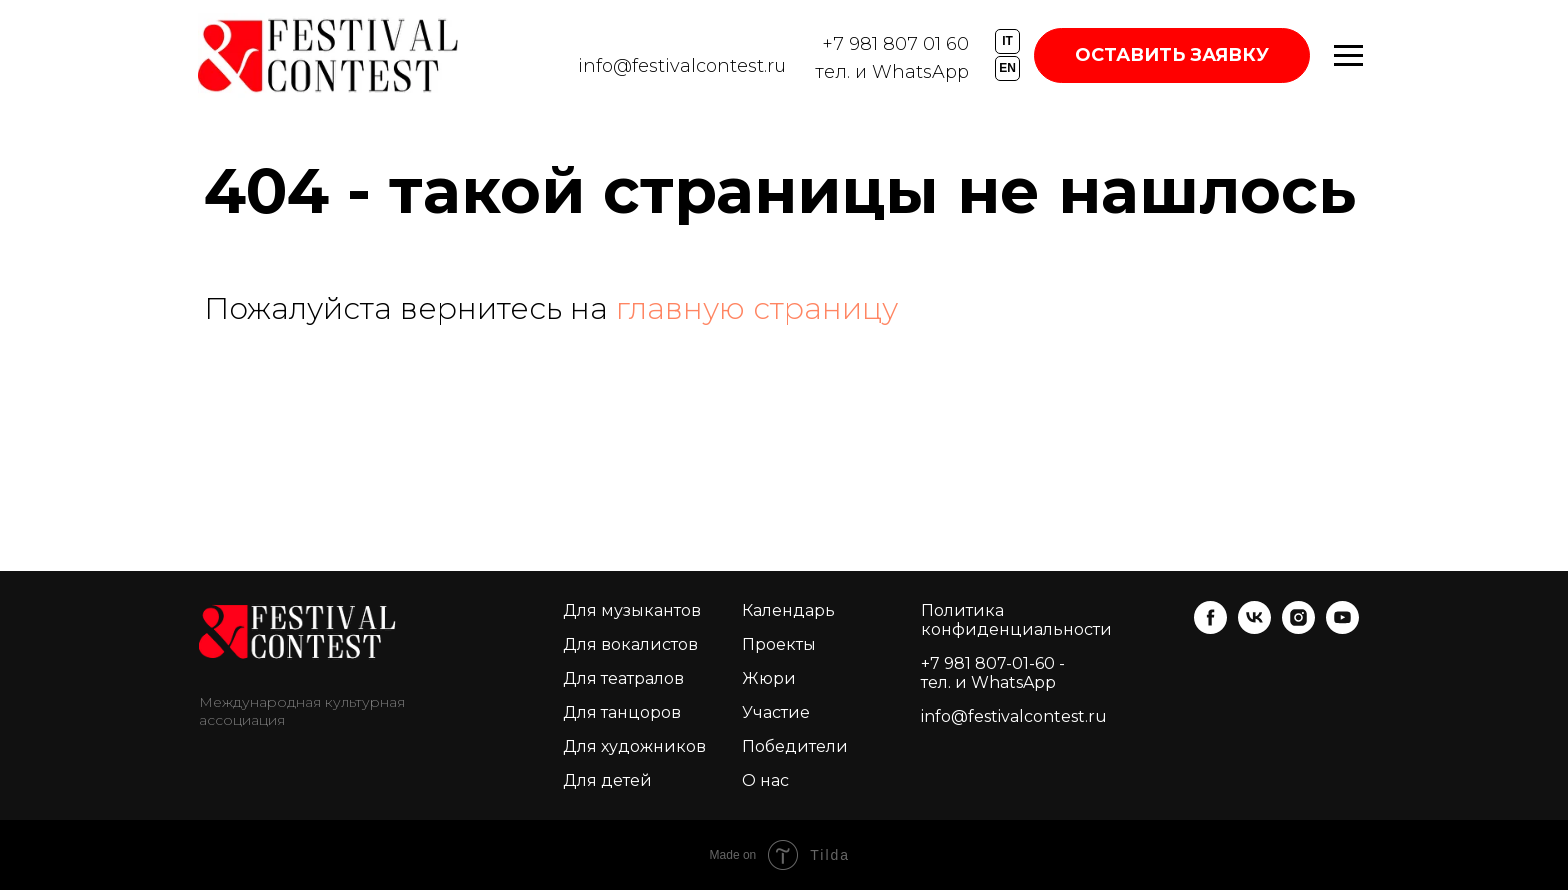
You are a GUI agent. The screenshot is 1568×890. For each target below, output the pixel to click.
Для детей (607, 780)
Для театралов (623, 678)
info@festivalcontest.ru (682, 66)
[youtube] (1342, 628)
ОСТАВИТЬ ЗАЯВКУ (1172, 55)
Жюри (769, 678)
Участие (776, 712)
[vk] (1254, 628)
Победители (795, 746)
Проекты (779, 644)
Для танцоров (622, 712)
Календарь (788, 610)
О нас (765, 780)
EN (1007, 68)
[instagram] (1298, 628)
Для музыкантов (632, 610)
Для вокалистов (630, 644)
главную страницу (757, 308)
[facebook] (1210, 628)
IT (1007, 41)
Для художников (634, 746)
